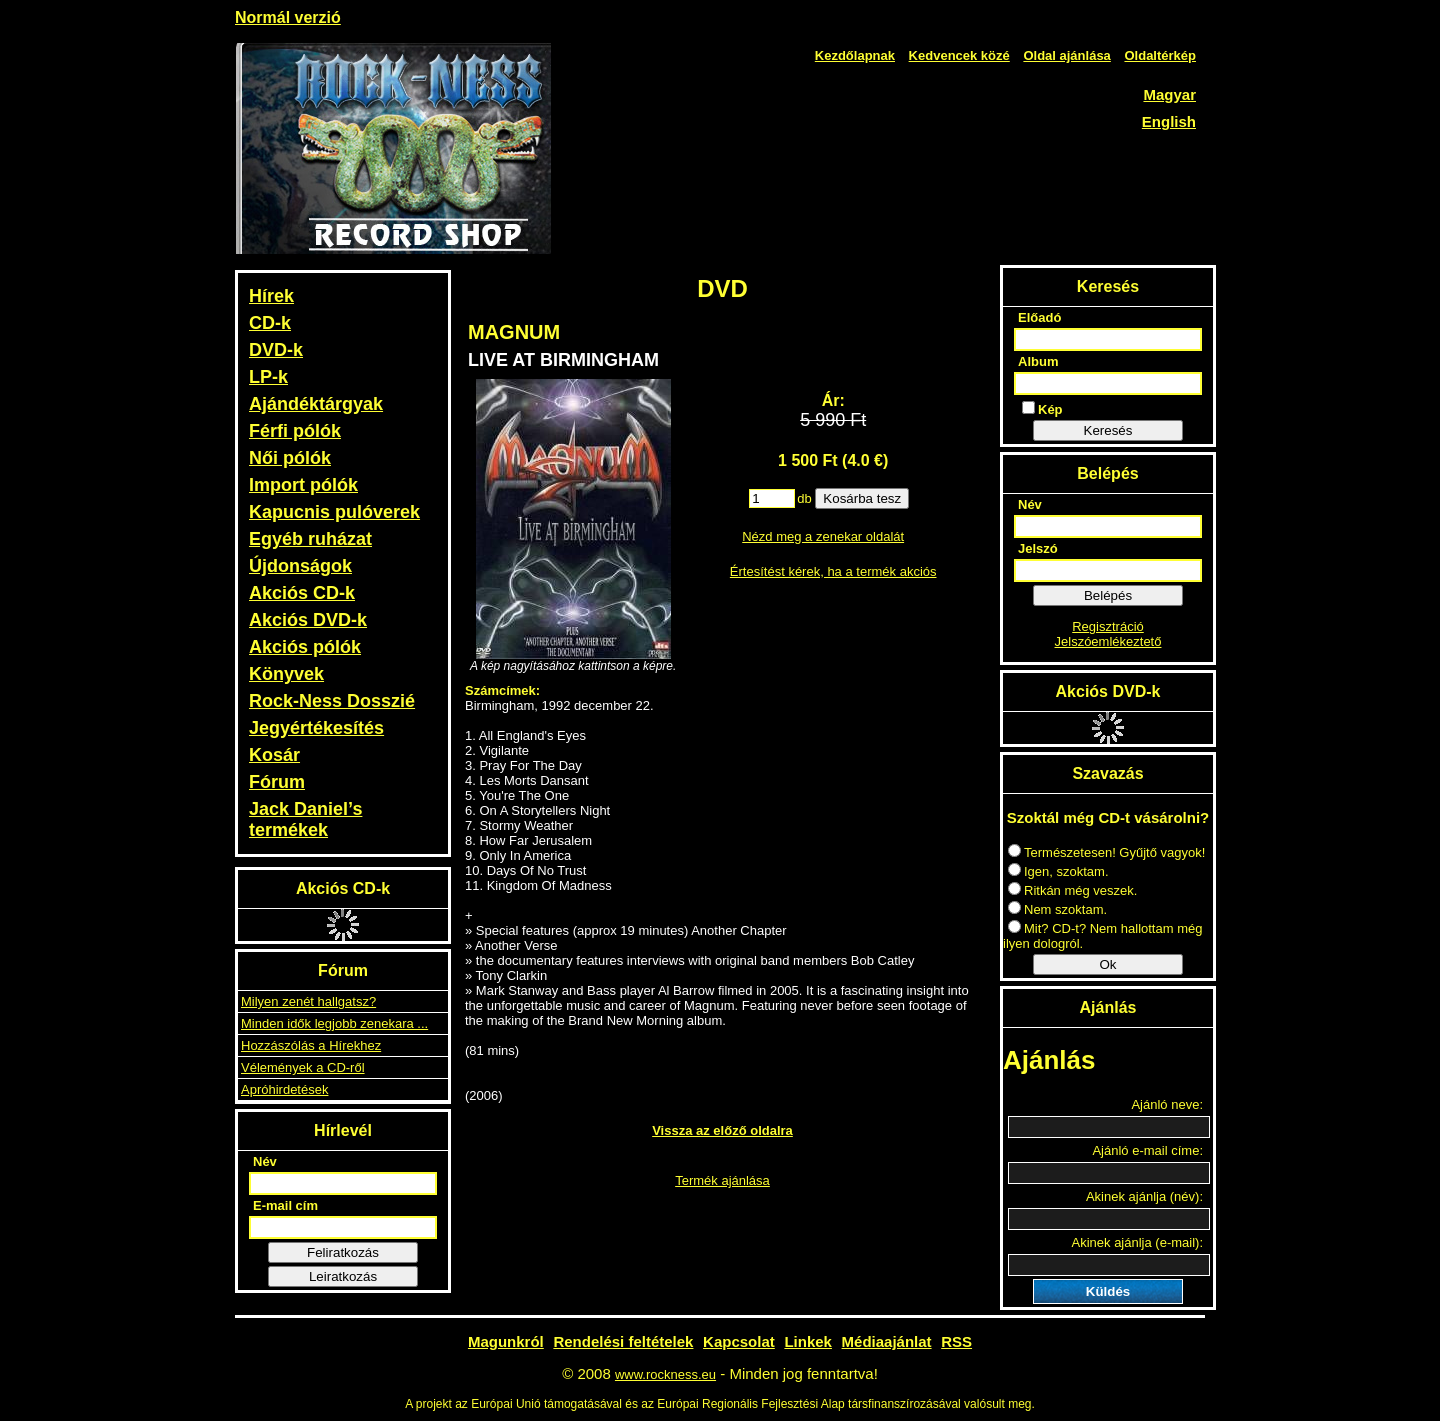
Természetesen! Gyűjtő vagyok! (1106, 852)
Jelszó (1038, 548)
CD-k (270, 323)
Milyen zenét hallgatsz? (308, 1001)
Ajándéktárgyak (316, 404)
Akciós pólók (305, 647)
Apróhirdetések (284, 1089)
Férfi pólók (295, 431)
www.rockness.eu (665, 1374)
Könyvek (286, 674)
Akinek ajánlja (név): (1144, 1196)
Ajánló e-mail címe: (1147, 1150)
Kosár (274, 755)
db (804, 498)
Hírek (271, 296)
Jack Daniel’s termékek (305, 819)
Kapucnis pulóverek (334, 512)
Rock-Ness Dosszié (332, 701)
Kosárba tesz (862, 498)
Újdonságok (300, 566)
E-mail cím (285, 1205)
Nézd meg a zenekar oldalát (823, 536)
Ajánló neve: (1167, 1104)
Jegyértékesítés (316, 728)
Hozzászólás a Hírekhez (311, 1045)
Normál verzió (288, 17)
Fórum (277, 782)
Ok (1107, 964)
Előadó (1039, 317)
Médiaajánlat (887, 1341)
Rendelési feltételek (623, 1341)
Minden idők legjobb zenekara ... (334, 1023)
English (1169, 121)
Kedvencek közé (959, 55)
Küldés (1108, 1291)
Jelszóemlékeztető (1108, 641)
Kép (1042, 409)
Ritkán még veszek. (1072, 890)
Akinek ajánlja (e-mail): (1138, 1242)
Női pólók (290, 458)
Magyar (1169, 94)
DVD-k (276, 350)
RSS (956, 1341)
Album (1038, 361)
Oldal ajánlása (1066, 55)
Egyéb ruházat (310, 539)
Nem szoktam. (1057, 909)
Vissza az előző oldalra (722, 1130)
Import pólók (303, 485)
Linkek (808, 1341)
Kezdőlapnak (855, 55)
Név (265, 1161)
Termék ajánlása (722, 1180)
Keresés (1108, 430)
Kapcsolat (739, 1341)
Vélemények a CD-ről (303, 1067)
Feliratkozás (343, 1252)
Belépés (1108, 595)
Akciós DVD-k (308, 620)
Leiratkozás (343, 1276)
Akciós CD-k (302, 593)
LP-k (268, 377)
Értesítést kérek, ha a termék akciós (833, 571)
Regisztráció (1108, 626)
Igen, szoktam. (1058, 871)
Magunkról (506, 1341)
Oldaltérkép (1160, 55)
